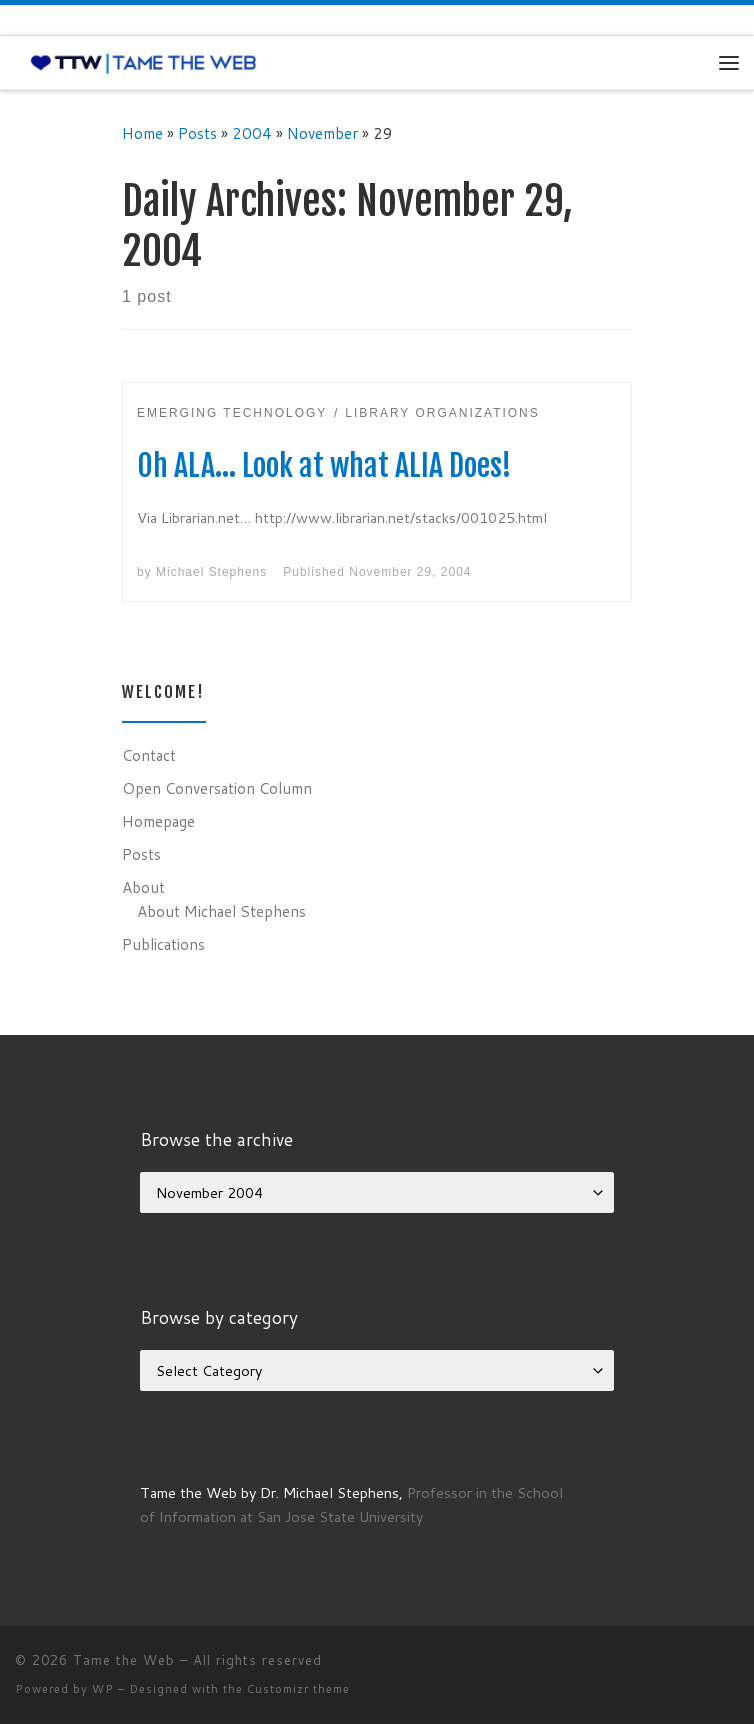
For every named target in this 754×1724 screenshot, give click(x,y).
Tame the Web (124, 1660)
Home (142, 133)
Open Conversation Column (217, 788)
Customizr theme (298, 1689)
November (322, 133)
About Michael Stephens (221, 911)
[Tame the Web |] (143, 62)
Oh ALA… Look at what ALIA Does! (324, 465)
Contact (149, 755)
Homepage (158, 821)
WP (103, 1689)
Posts (197, 133)
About (143, 887)
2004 (252, 133)
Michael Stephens (211, 572)
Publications (163, 944)
